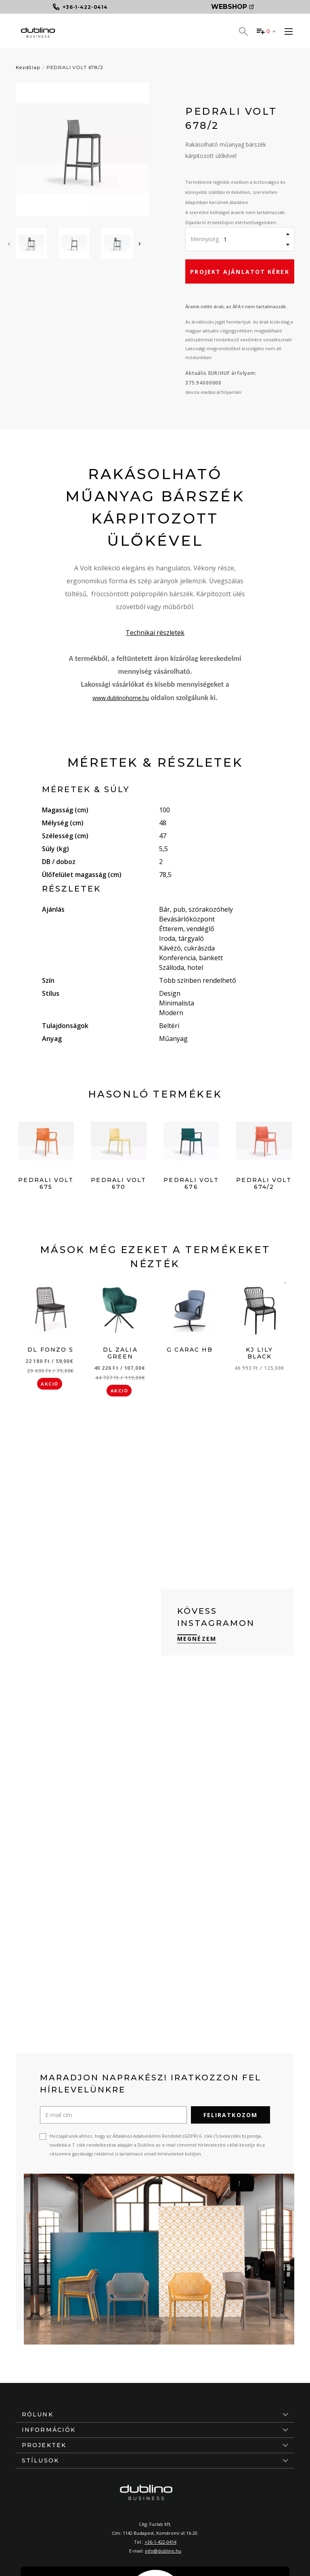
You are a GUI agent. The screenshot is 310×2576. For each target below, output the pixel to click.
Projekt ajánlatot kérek (239, 271)
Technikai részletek (155, 632)
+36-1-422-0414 (160, 2542)
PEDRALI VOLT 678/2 (74, 67)
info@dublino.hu (163, 2551)
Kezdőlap (28, 67)
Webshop (232, 7)
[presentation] (9, 243)
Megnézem (196, 1638)
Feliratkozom (230, 2115)
